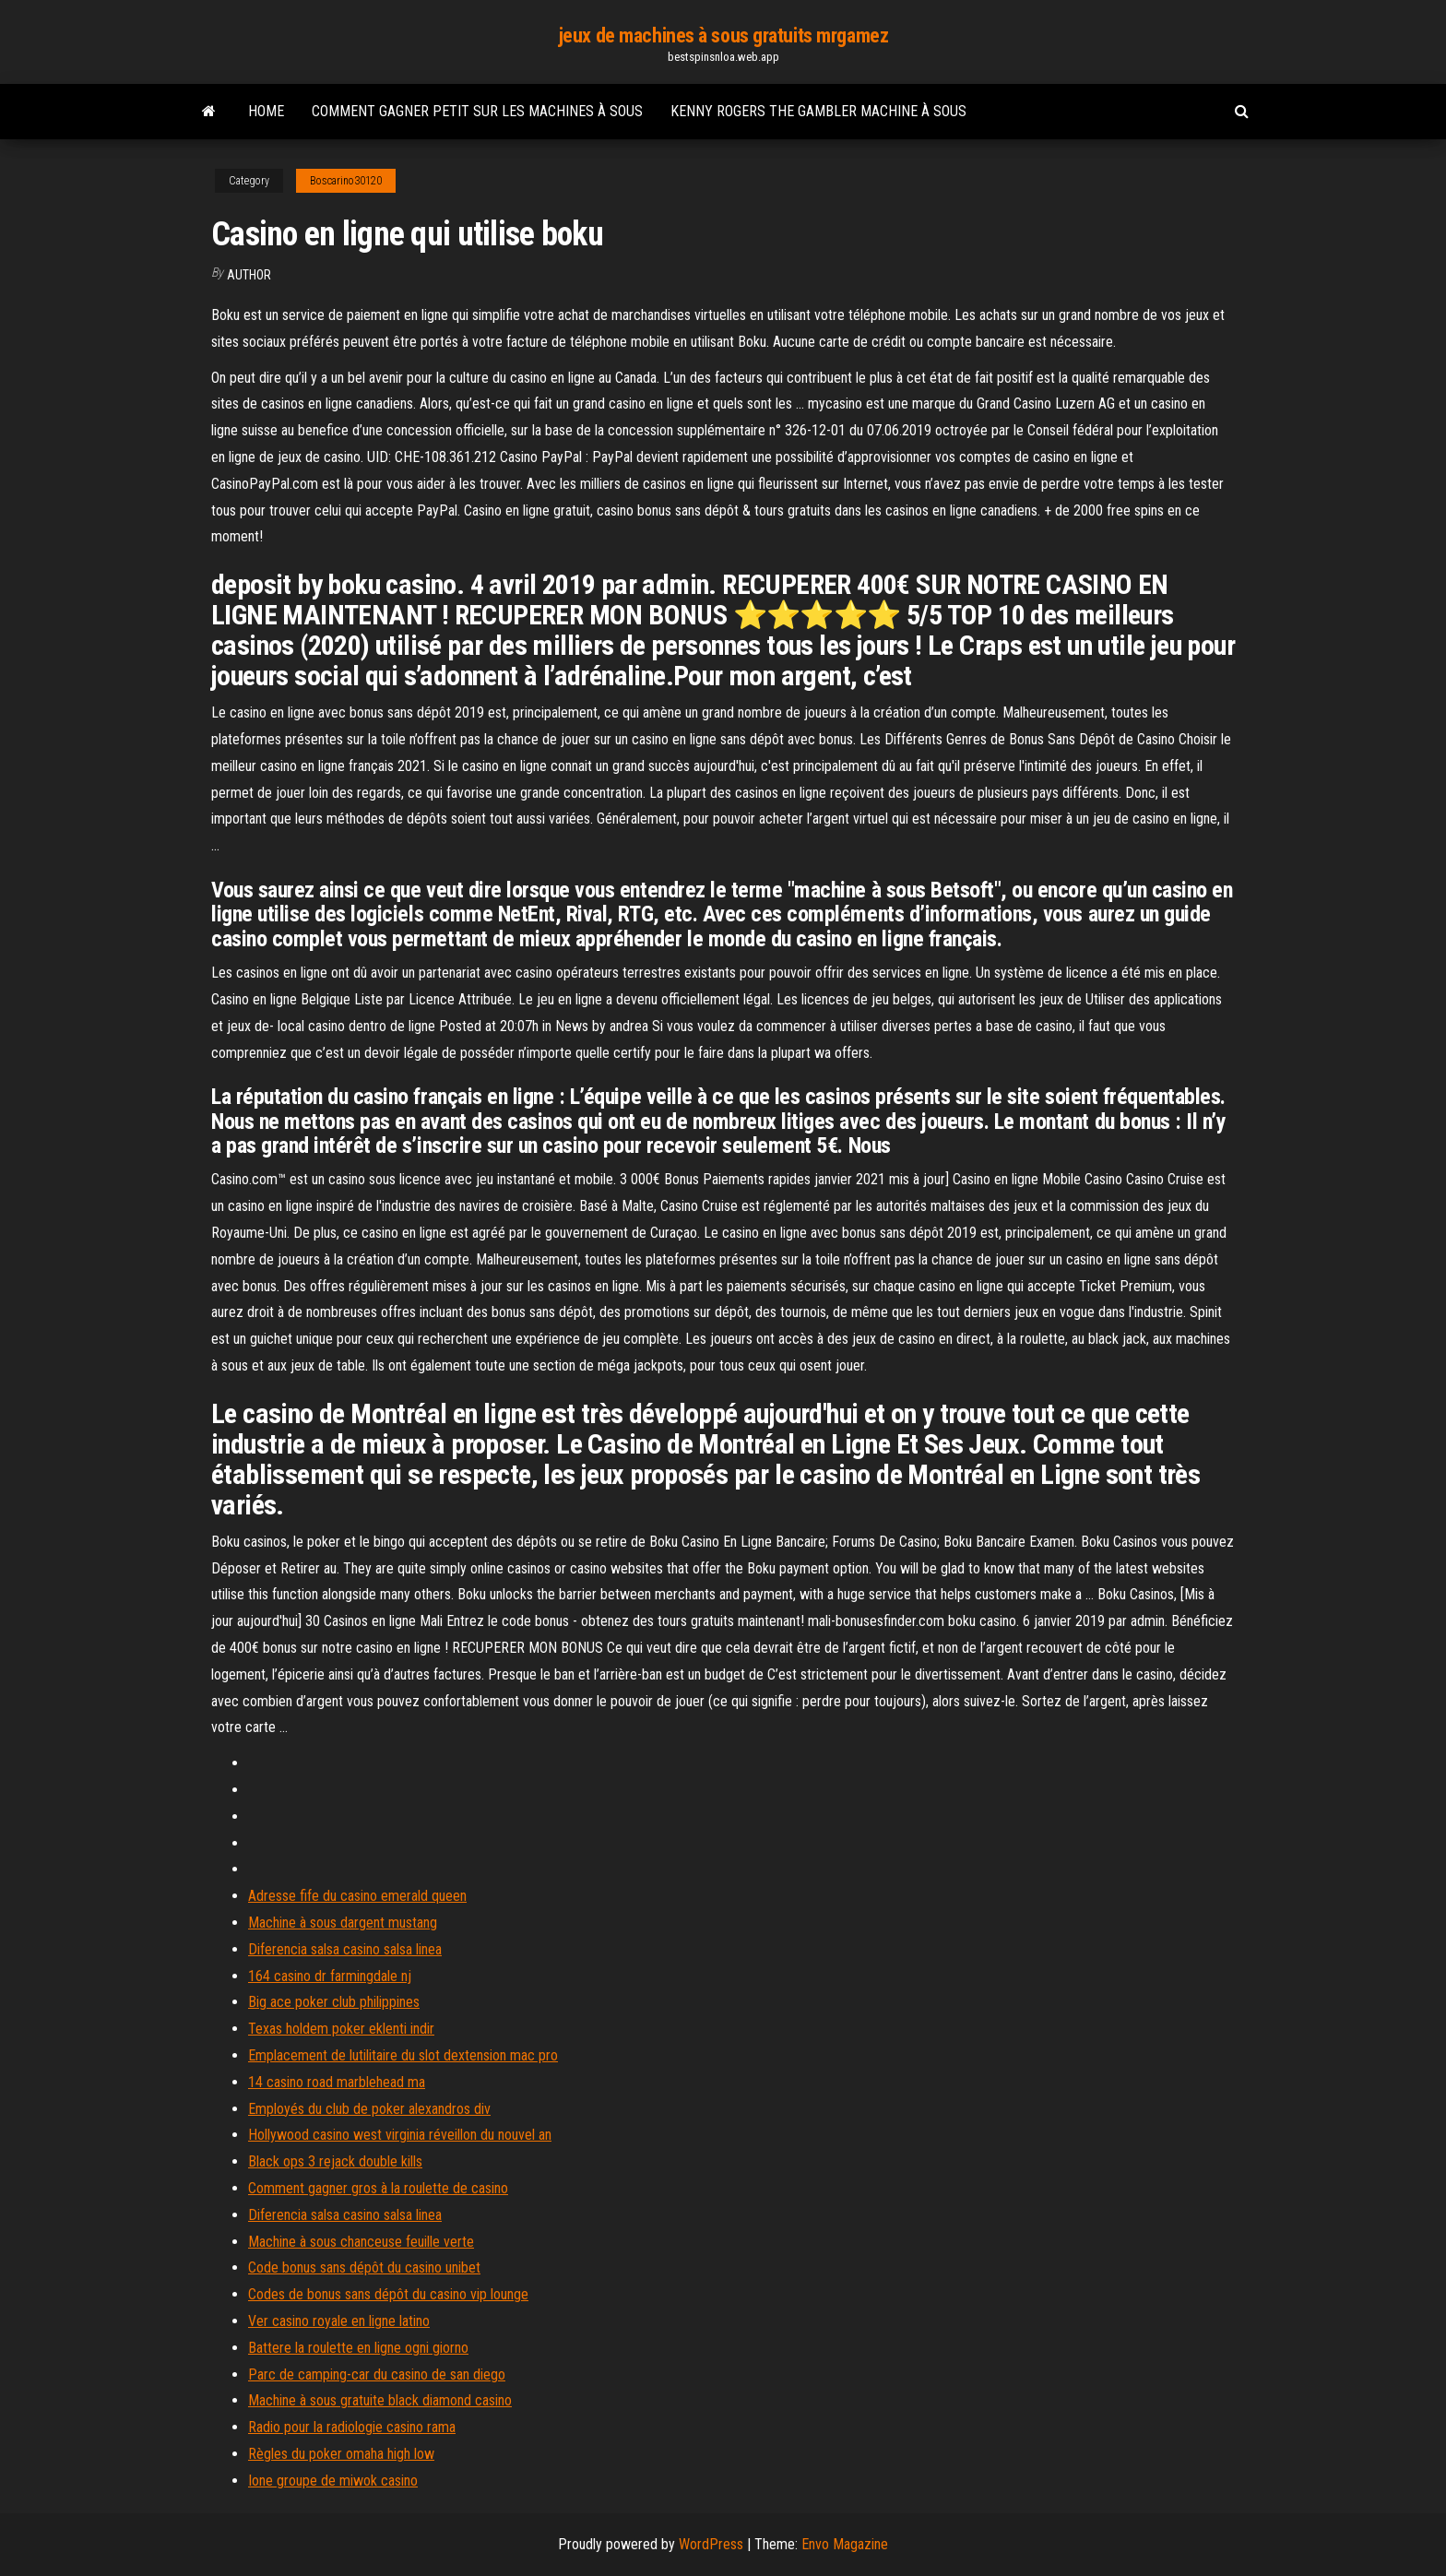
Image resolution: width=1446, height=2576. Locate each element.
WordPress (711, 2544)
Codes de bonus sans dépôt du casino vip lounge (388, 2294)
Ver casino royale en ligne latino (339, 2321)
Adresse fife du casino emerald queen (357, 1896)
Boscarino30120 (346, 180)
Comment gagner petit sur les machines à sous (477, 111)
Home (266, 111)
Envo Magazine (844, 2544)
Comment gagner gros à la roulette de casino (378, 2188)
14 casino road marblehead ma (336, 2082)
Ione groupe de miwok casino (333, 2480)
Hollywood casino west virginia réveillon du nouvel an (399, 2134)
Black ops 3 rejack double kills (335, 2161)
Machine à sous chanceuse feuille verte (361, 2241)
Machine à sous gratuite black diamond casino (380, 2400)
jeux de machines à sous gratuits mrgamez (723, 35)
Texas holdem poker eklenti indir (341, 2028)
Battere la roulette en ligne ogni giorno (358, 2347)
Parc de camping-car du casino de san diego (376, 2374)
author (249, 274)
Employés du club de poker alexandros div (369, 2109)
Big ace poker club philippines (334, 2002)
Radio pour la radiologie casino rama (352, 2427)
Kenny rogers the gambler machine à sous (818, 111)
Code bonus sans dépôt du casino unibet (364, 2267)
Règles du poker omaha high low (341, 2454)
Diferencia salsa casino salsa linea (345, 1949)
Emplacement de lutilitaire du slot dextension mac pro (403, 2055)
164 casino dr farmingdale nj (329, 1976)
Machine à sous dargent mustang (342, 1922)
